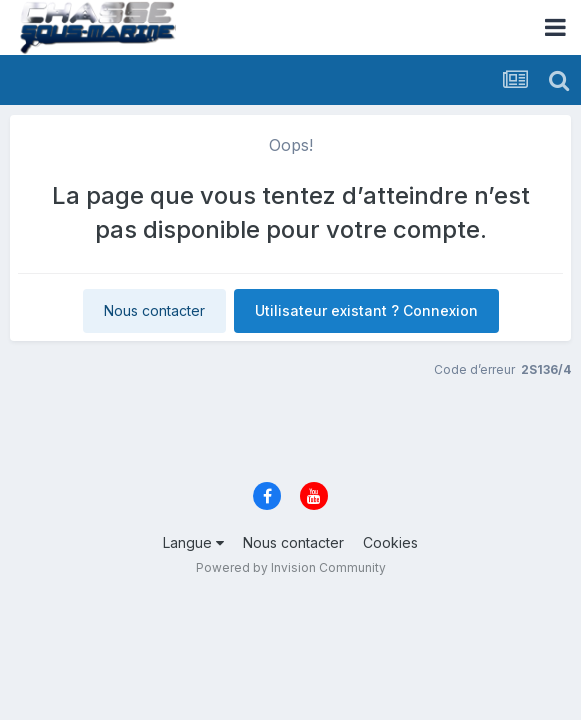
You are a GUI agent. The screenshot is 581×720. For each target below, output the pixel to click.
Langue (193, 542)
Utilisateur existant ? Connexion (366, 310)
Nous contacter (154, 310)
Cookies (390, 542)
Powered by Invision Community (291, 567)
